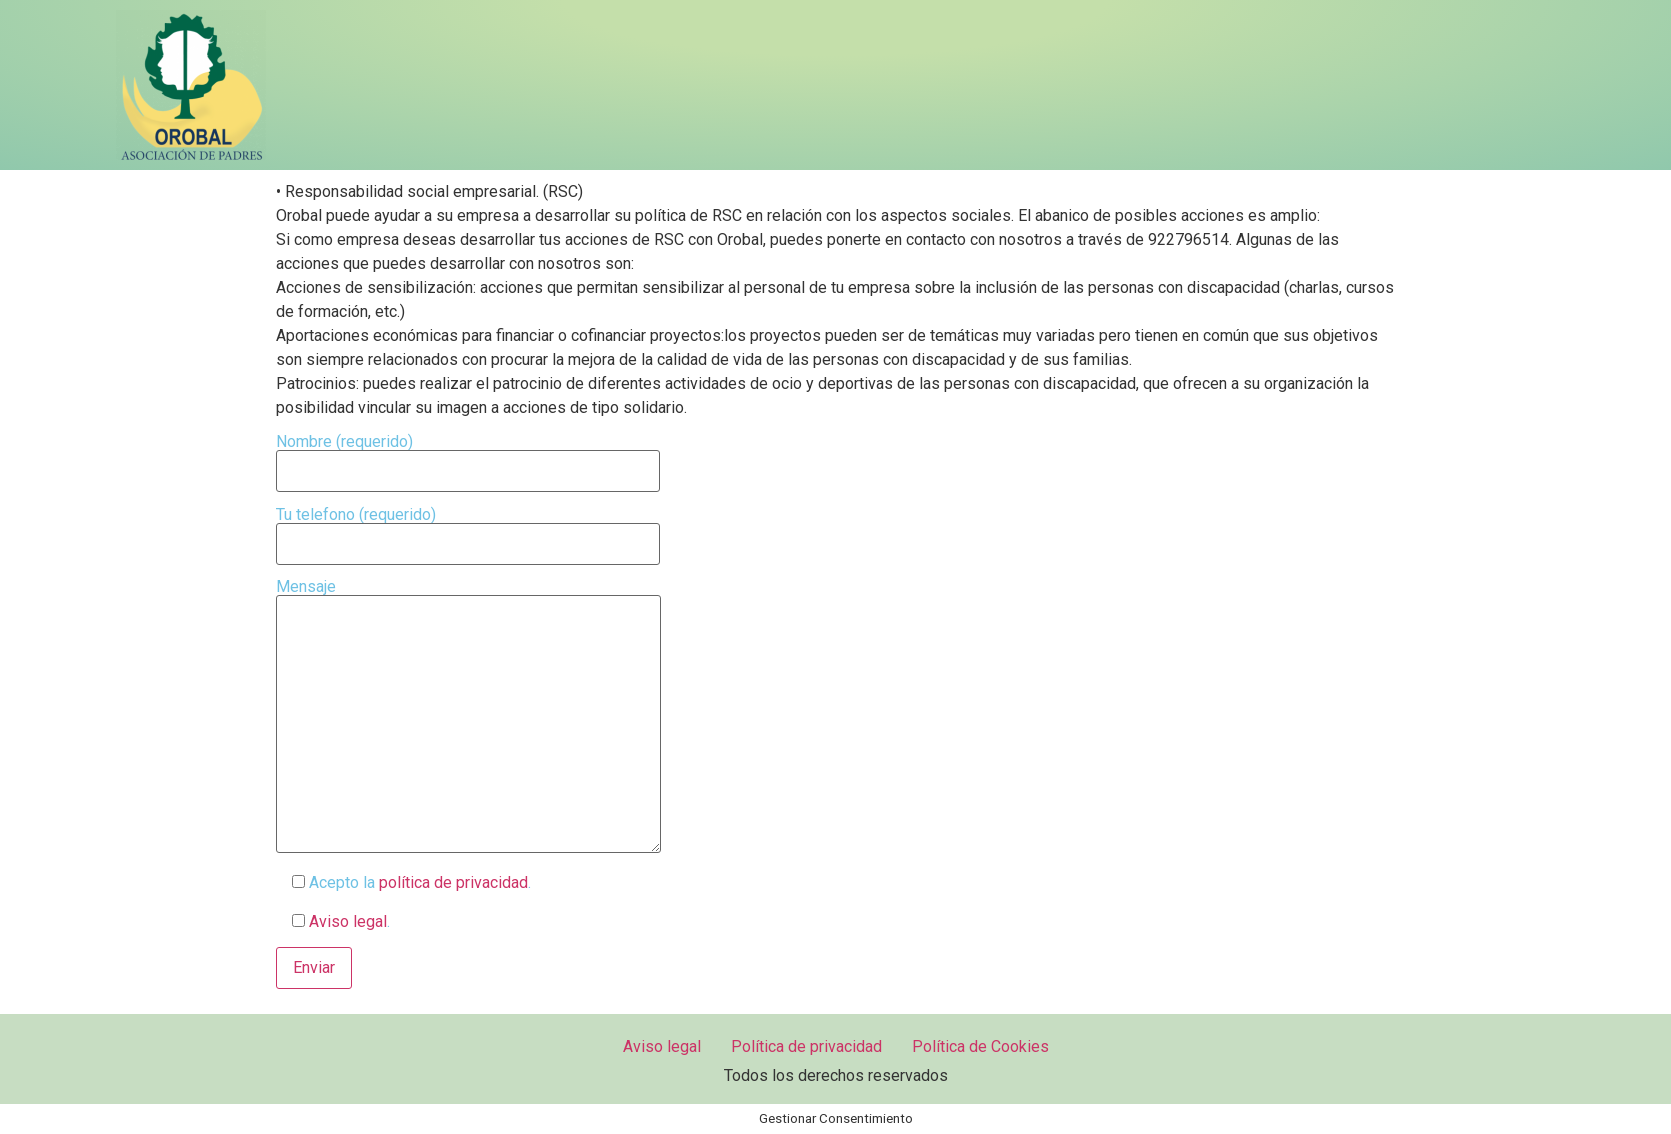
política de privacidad (453, 882)
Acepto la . (403, 883)
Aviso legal (346, 921)
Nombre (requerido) (468, 457)
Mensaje (468, 717)
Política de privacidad (806, 1046)
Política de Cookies (980, 1046)
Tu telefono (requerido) (468, 530)
